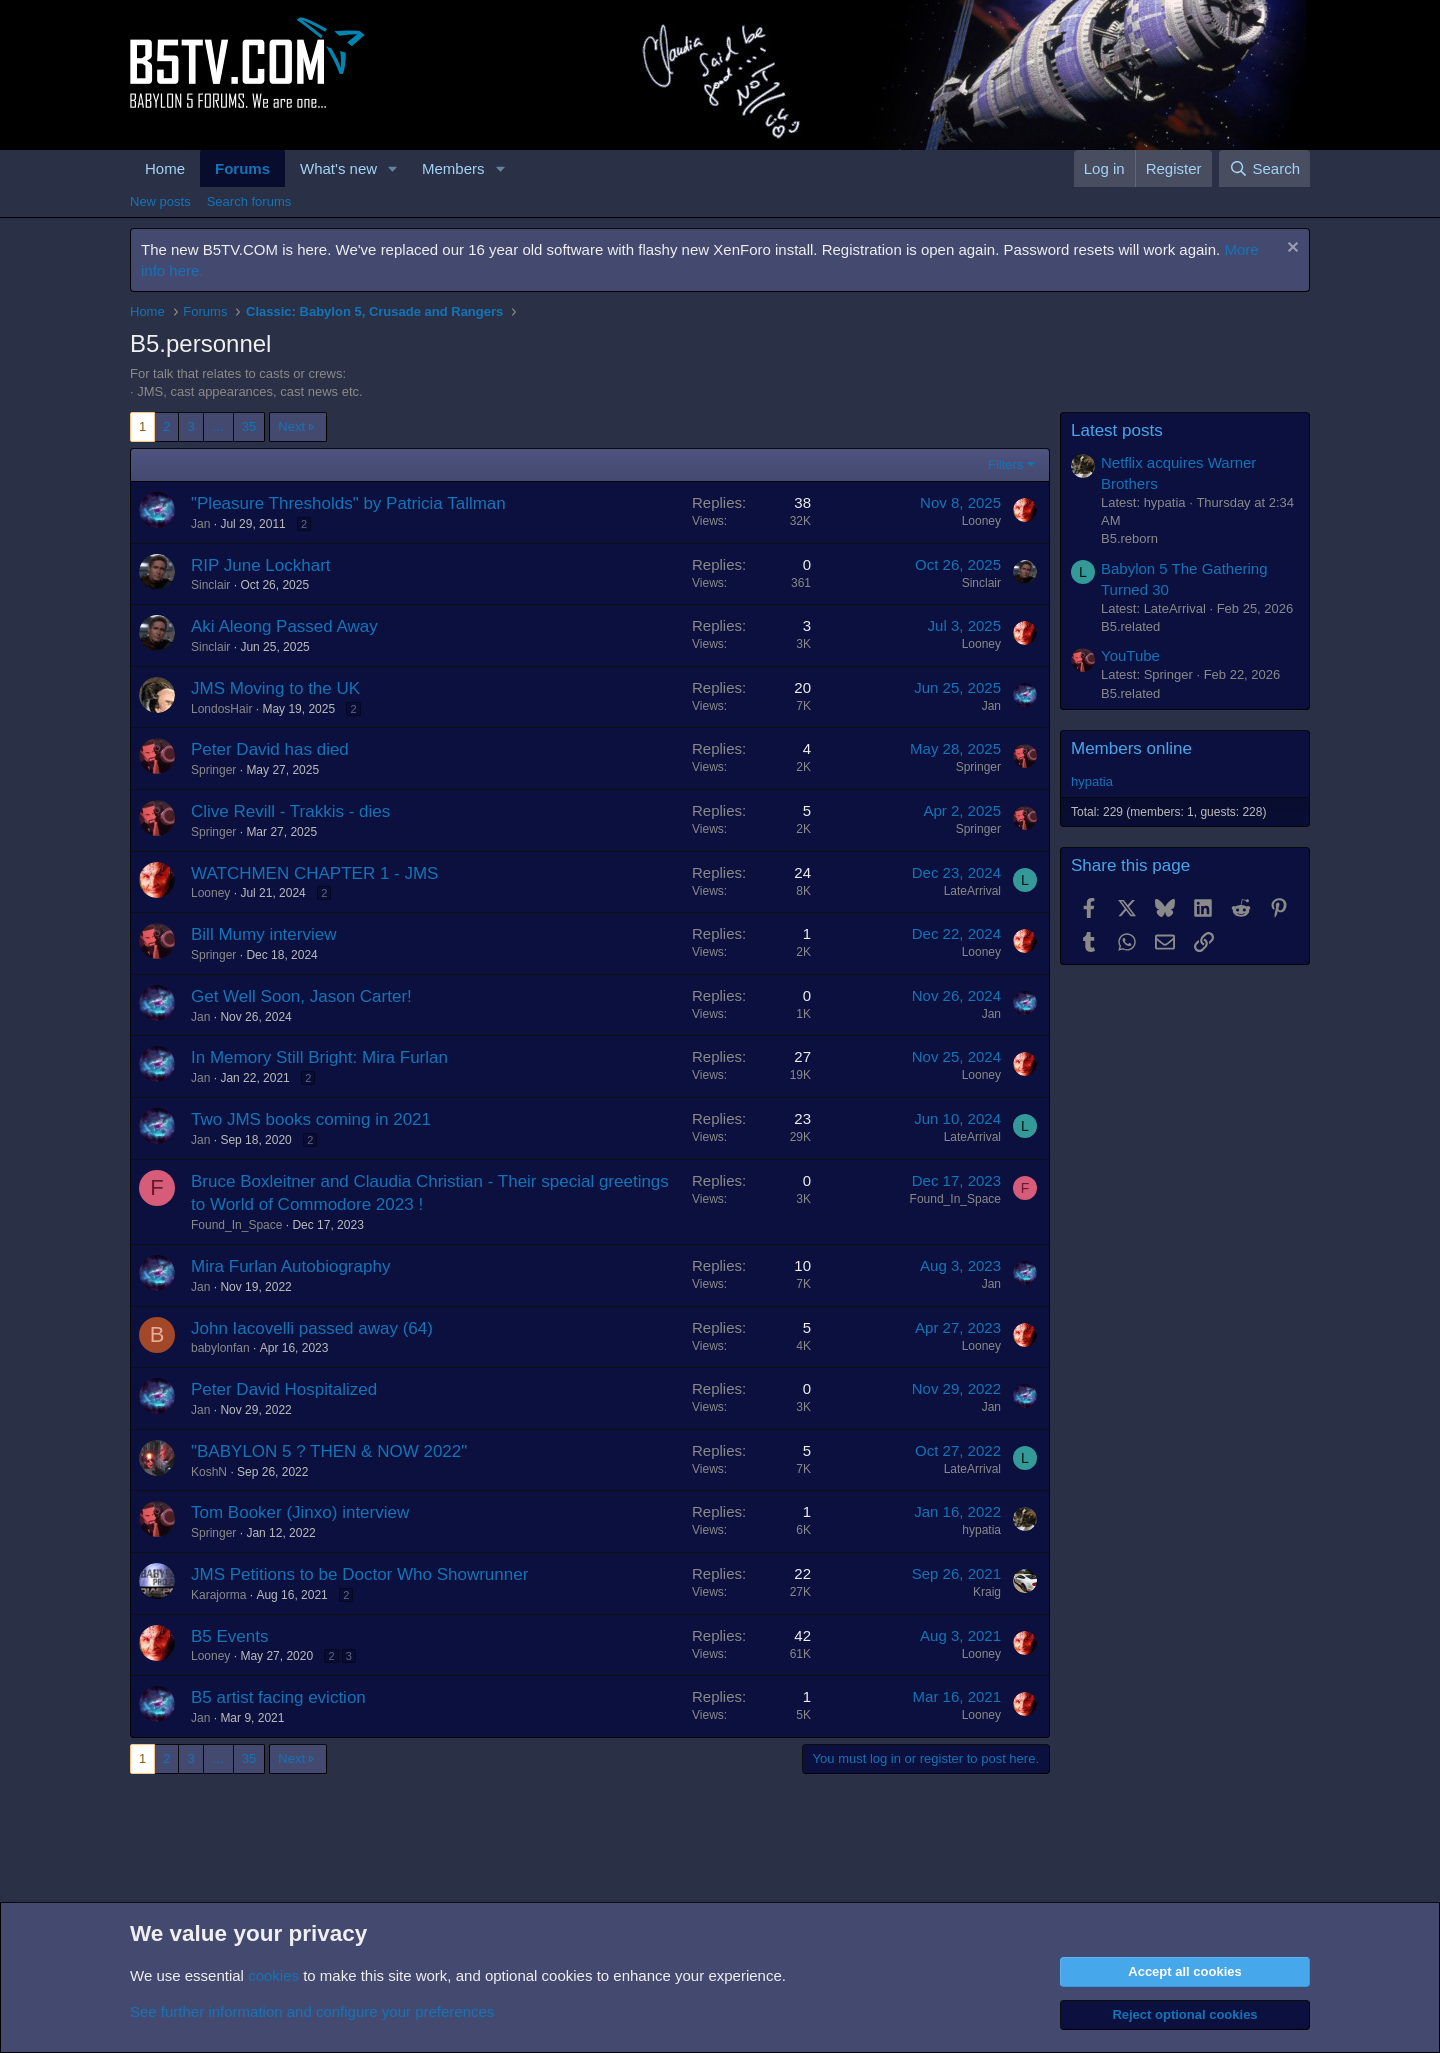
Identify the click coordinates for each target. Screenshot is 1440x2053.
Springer (213, 770)
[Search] (1264, 168)
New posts (160, 201)
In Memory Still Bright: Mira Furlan (319, 1057)
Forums (242, 168)
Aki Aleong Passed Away (284, 626)
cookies (273, 1975)
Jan (200, 524)
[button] (393, 168)
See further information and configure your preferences (312, 2011)
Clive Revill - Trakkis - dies (290, 811)
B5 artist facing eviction (278, 1697)
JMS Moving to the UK (275, 688)
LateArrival (972, 891)
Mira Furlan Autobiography (290, 1266)
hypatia (981, 1530)
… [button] (218, 426)
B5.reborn (1129, 538)
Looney (981, 521)
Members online (1131, 748)
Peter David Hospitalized (284, 1389)
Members (453, 168)
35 (249, 426)
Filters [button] (1005, 464)
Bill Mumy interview (263, 934)
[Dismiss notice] (1290, 249)
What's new (338, 168)
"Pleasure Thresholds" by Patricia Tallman (348, 503)
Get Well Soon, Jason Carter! (301, 996)
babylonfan (220, 1348)
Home (165, 168)
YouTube (1130, 655)
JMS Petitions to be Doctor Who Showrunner (359, 1574)
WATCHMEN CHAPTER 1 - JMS (314, 873)
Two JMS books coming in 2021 (311, 1119)
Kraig (987, 1592)
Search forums (249, 201)
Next (291, 426)
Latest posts (1117, 430)
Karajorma (218, 1595)
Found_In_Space (236, 1225)
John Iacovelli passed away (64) (312, 1328)
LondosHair (221, 709)
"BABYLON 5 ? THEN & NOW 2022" (329, 1451)
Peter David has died (270, 749)
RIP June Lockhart (261, 565)
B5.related (1130, 626)
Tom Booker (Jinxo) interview (300, 1512)
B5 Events (230, 1636)
